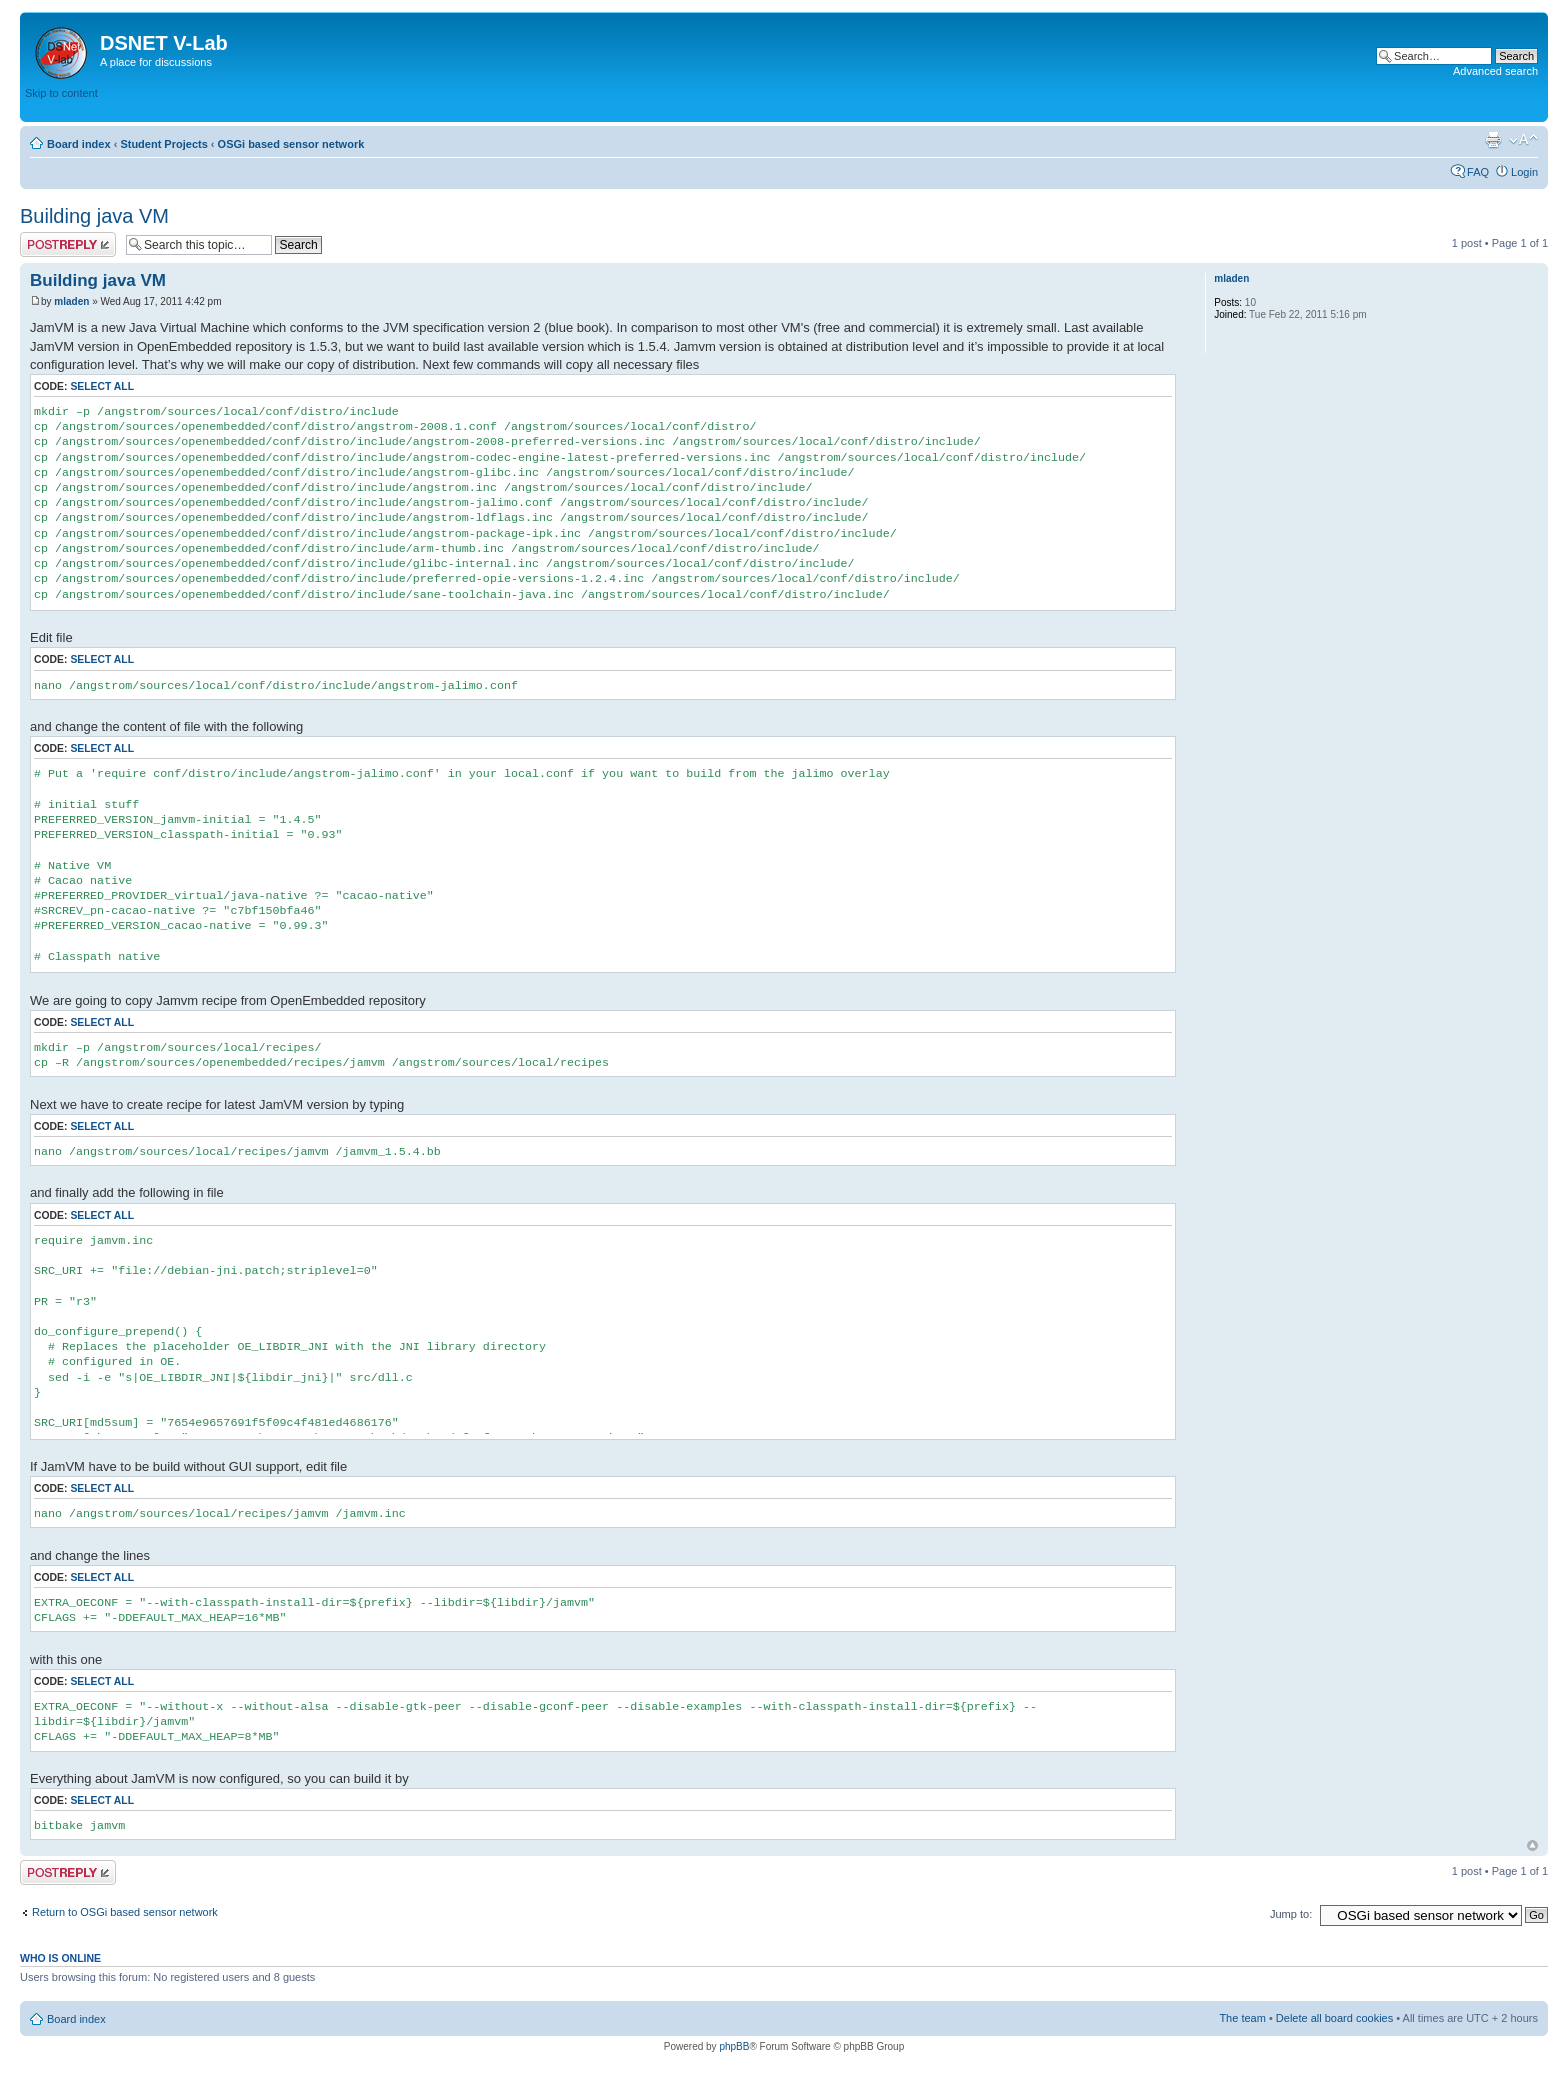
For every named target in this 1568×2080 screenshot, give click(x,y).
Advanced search (1495, 71)
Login (1524, 172)
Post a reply (68, 244)
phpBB (734, 2046)
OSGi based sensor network (291, 144)
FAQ (1478, 172)
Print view (1493, 140)
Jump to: (1291, 1914)
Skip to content (61, 93)
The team (1242, 2018)
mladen (71, 301)
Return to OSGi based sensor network (125, 1912)
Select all (102, 386)
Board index (79, 144)
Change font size (1523, 140)
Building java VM (94, 216)
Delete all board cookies (1334, 2018)
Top (1532, 1845)
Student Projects (163, 144)
